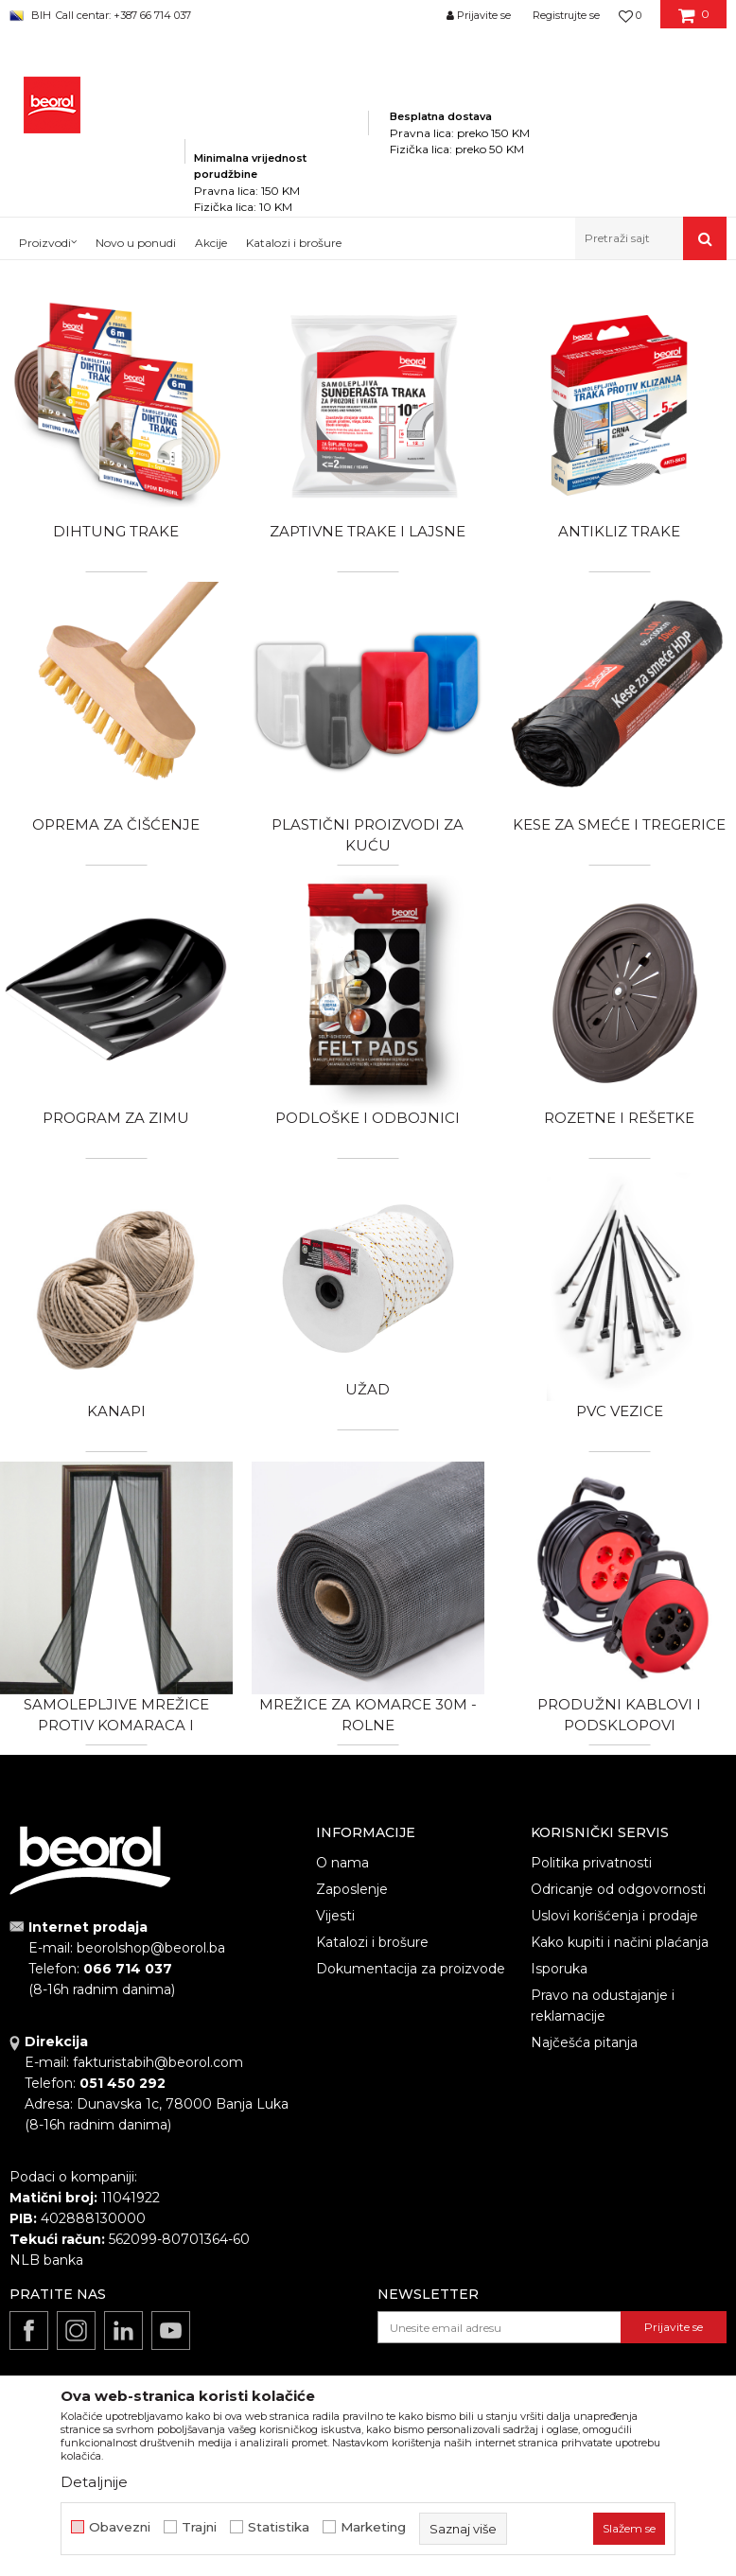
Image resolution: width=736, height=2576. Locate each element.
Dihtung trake (116, 531)
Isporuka (559, 1968)
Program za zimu (116, 1118)
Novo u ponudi (136, 243)
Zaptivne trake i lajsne (367, 531)
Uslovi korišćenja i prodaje (614, 1915)
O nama (342, 1862)
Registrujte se (566, 15)
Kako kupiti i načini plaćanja (620, 1942)
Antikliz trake (619, 531)
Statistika (278, 2527)
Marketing (373, 2527)
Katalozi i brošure (372, 1942)
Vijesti (335, 1915)
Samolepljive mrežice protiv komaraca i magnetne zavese (116, 1725)
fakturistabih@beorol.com (158, 2062)
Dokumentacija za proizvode (410, 1968)
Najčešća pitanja (584, 2042)
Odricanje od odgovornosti (618, 1889)
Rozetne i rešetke (619, 1118)
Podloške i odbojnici (367, 1118)
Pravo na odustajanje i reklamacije (603, 2005)
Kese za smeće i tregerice (619, 824)
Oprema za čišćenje (116, 824)
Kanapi (116, 1411)
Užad (367, 1389)
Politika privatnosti (591, 1862)
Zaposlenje (352, 1889)
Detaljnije (94, 2482)
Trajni (199, 2527)
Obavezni (119, 2527)
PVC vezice (619, 1411)
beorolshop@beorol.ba (151, 1947)
